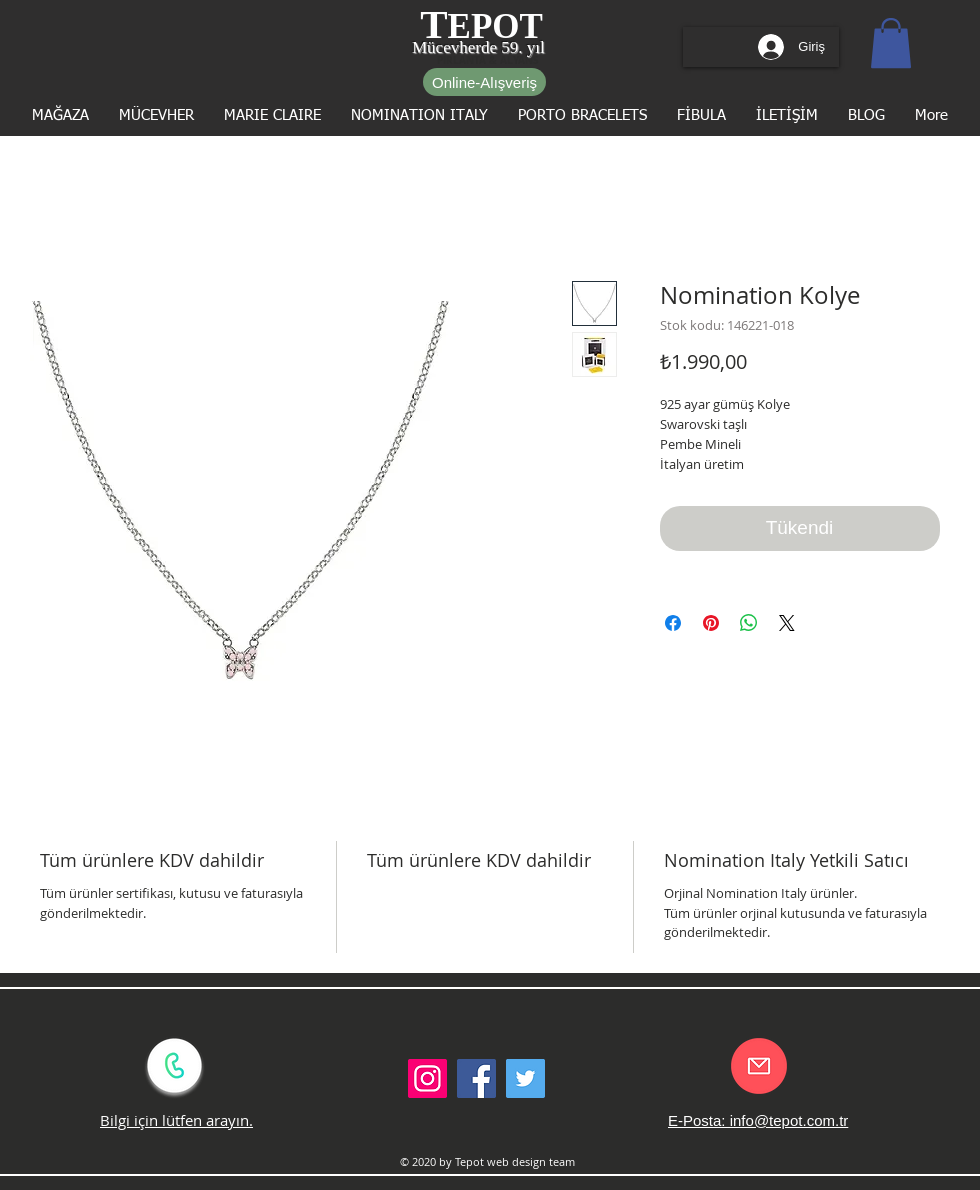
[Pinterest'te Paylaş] (711, 623)
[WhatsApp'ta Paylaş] (749, 623)
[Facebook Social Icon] (476, 1078)
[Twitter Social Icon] (525, 1078)
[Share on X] (787, 623)
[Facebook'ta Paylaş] (673, 623)
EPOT (495, 26)
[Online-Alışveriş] (484, 82)
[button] (891, 43)
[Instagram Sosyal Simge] (427, 1078)
